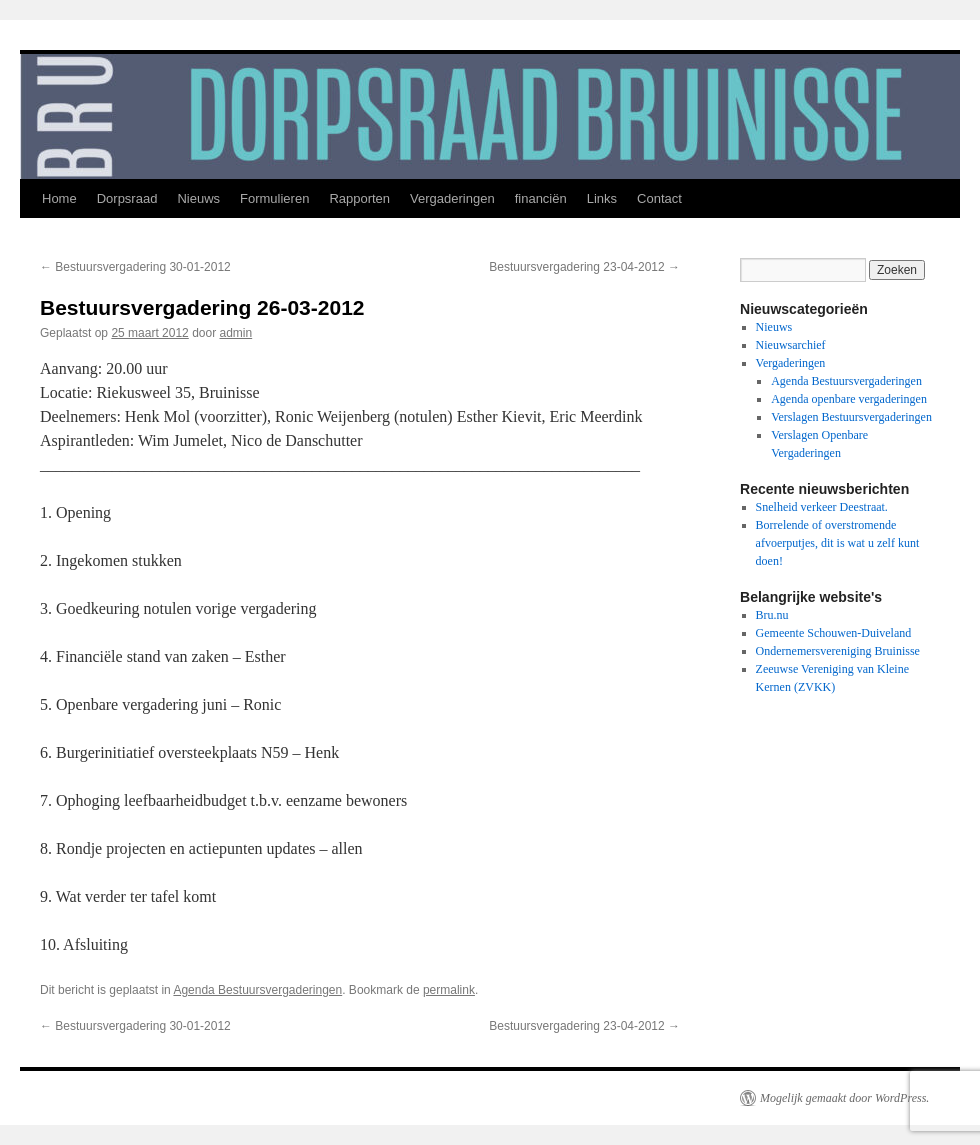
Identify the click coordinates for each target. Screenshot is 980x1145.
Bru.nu (772, 615)
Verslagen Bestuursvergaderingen (851, 417)
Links (602, 198)
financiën (541, 198)
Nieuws (198, 198)
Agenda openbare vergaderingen (849, 399)
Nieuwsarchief (791, 345)
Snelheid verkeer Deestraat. (822, 507)
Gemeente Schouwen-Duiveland (834, 633)
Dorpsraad (127, 198)
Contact (659, 198)
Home (59, 198)
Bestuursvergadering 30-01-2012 (135, 267)
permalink (449, 990)
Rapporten (359, 198)
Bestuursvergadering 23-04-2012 (584, 267)
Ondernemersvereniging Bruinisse (838, 651)
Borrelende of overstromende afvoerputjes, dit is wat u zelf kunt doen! (838, 543)
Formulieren (274, 198)
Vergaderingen (452, 198)
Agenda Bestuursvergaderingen (257, 990)
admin (236, 333)
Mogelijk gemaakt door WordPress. (844, 1098)
